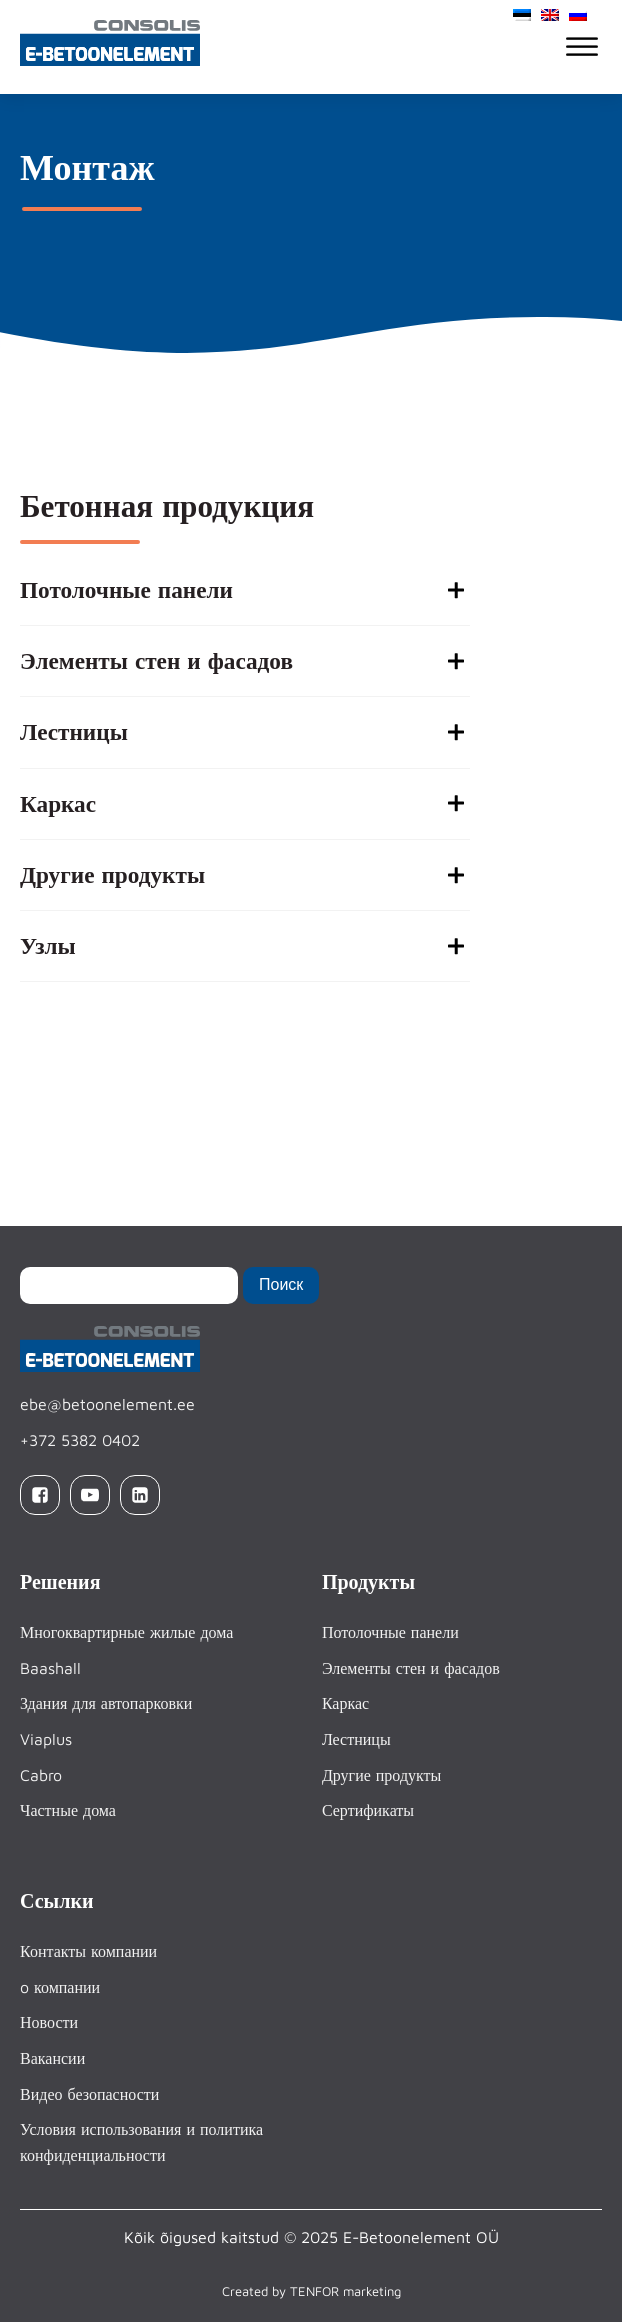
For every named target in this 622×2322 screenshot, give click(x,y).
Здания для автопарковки (106, 1704)
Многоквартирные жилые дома (126, 1633)
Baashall (50, 1668)
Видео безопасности (89, 2094)
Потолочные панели (390, 1633)
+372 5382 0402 (80, 1440)
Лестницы (356, 1739)
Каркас (345, 1704)
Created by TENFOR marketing (311, 2291)
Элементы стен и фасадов (411, 1668)
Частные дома (68, 1810)
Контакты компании (88, 1952)
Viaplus (46, 1739)
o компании (60, 1987)
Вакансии (52, 2058)
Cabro (41, 1775)
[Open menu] (582, 47)
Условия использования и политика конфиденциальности (141, 2143)
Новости (49, 2023)
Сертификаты (368, 1810)
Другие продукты (381, 1775)
